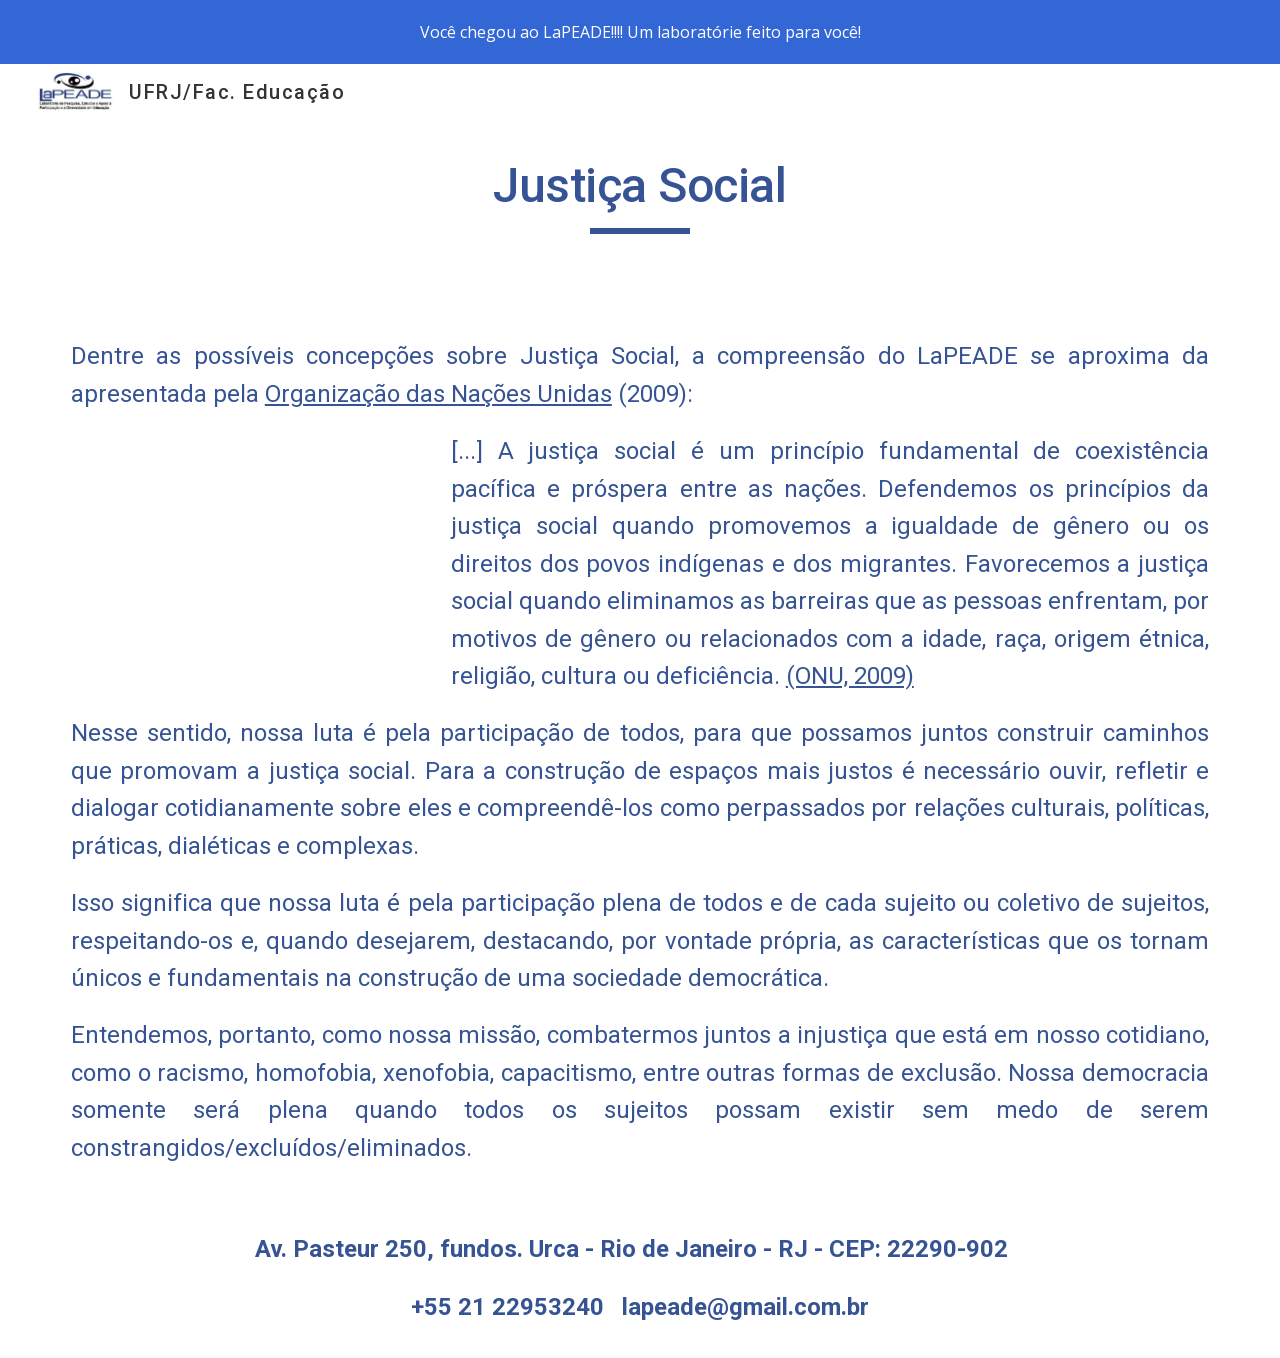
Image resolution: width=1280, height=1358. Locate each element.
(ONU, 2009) (850, 676)
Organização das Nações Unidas (438, 394)
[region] (640, 32)
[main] (640, 195)
